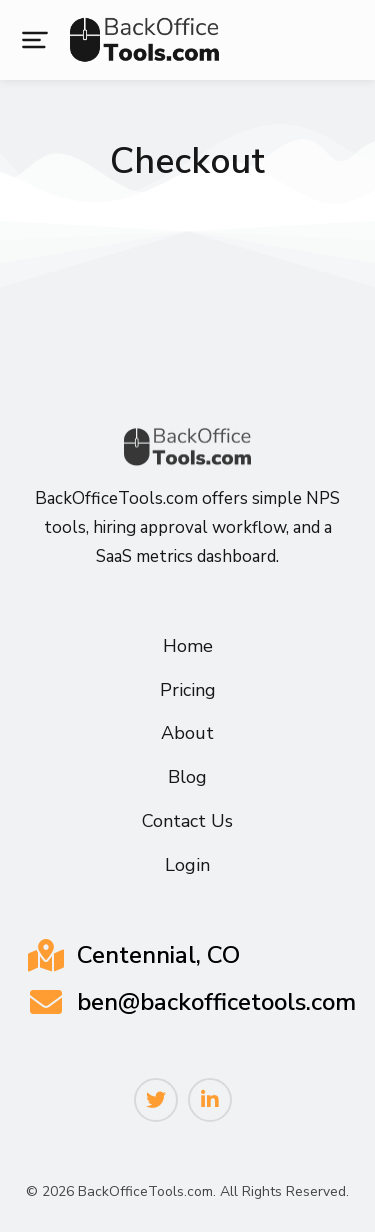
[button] (35, 40)
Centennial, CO (158, 955)
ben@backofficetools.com (216, 1002)
